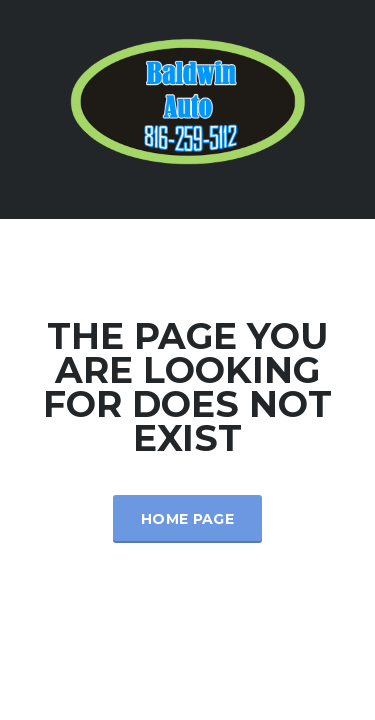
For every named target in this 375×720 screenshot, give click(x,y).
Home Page (187, 519)
